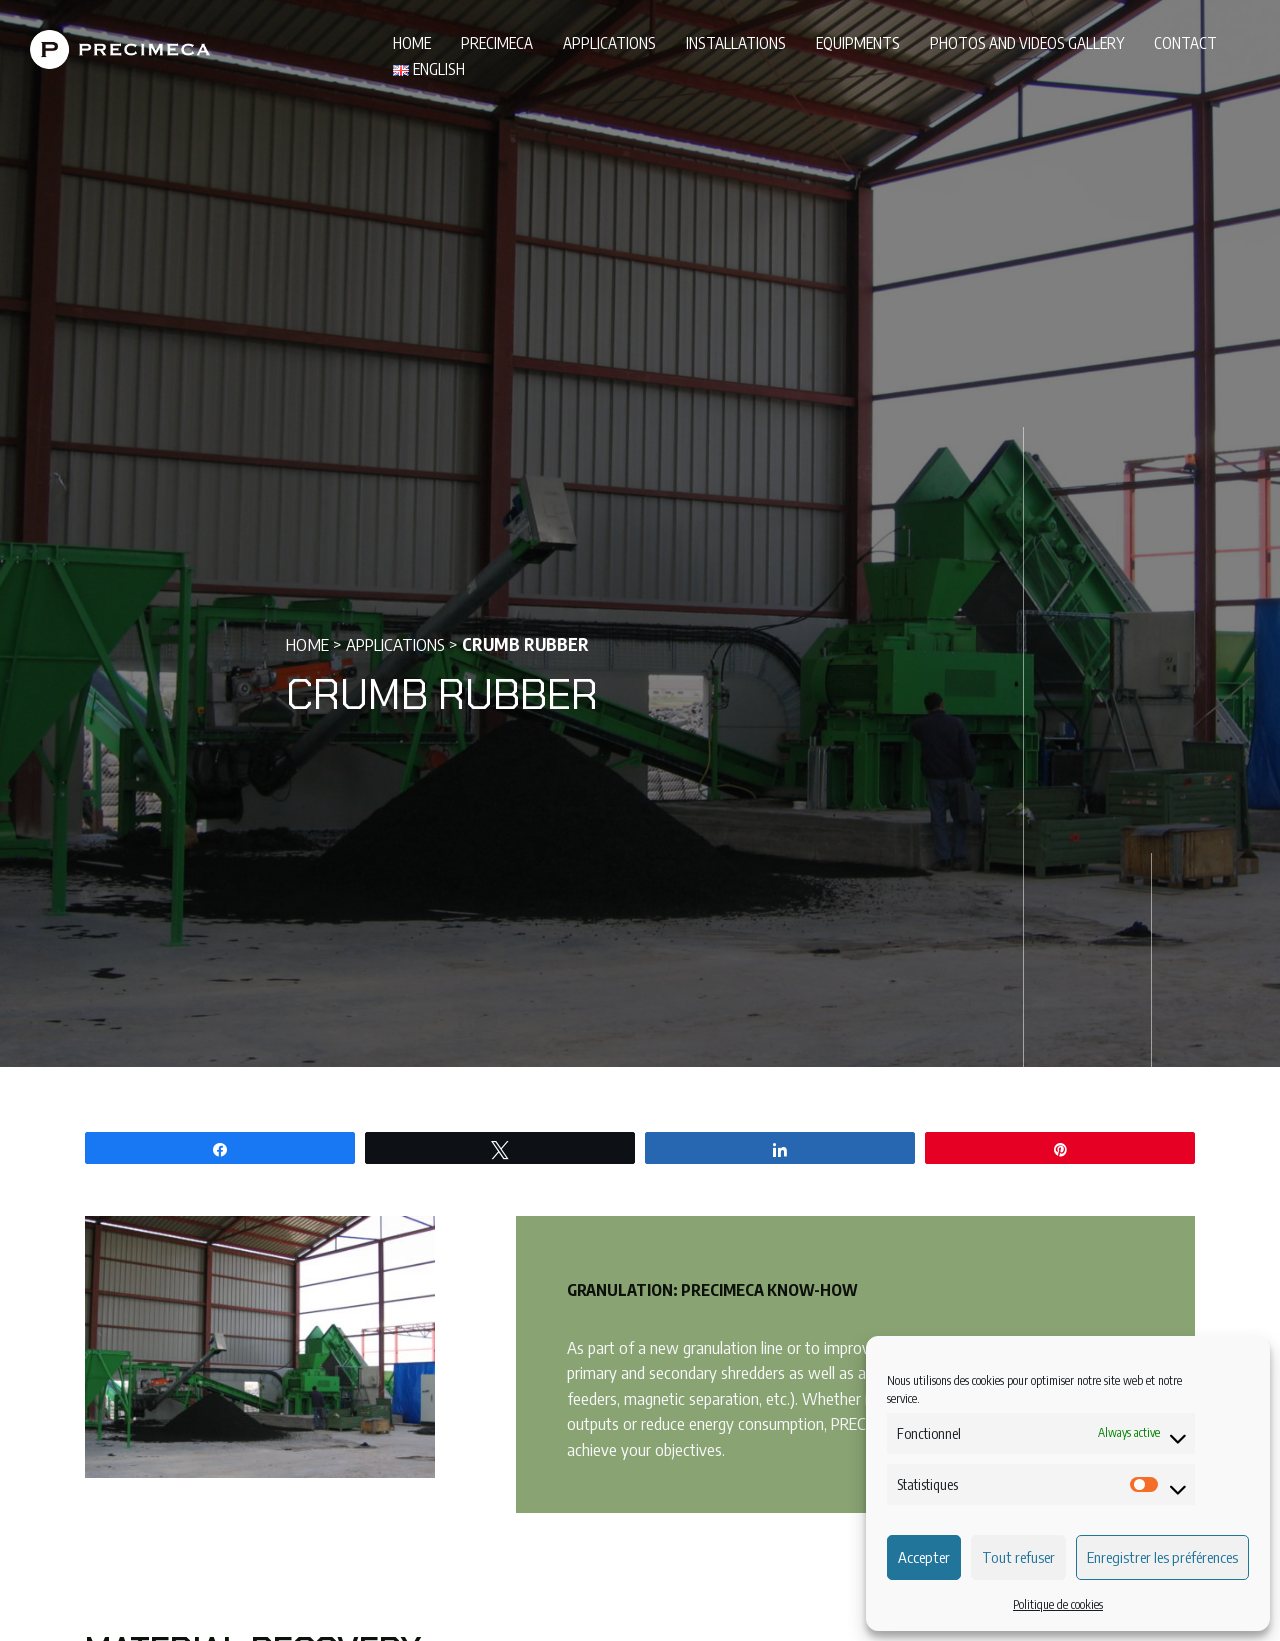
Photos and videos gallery (1027, 42)
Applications (609, 42)
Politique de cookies (1058, 1604)
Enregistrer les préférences (1162, 1557)
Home (412, 42)
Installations (736, 42)
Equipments (858, 42)
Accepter (924, 1557)
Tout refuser (1018, 1557)
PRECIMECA (497, 42)
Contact (1185, 42)
